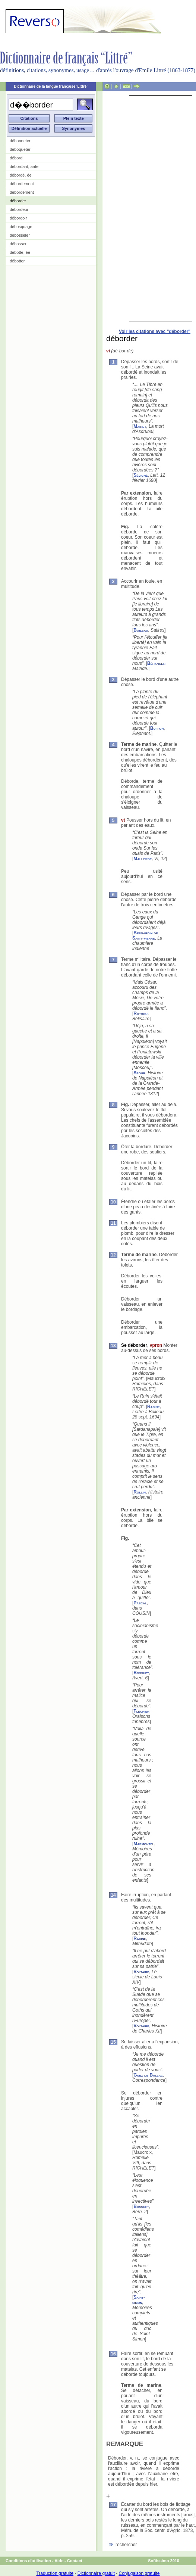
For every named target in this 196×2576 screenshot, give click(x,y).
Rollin (139, 1492)
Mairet (139, 426)
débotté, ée (20, 252)
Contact (74, 2560)
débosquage (21, 226)
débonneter (20, 140)
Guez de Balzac (148, 2075)
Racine (153, 1406)
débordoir (18, 218)
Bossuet (141, 1672)
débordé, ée (21, 175)
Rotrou (140, 1013)
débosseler (20, 235)
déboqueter (20, 149)
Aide (58, 2560)
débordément (22, 192)
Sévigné (140, 475)
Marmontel (143, 1843)
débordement (22, 183)
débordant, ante (24, 166)
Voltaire (141, 1971)
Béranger (156, 663)
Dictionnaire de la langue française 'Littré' (51, 86)
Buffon (157, 728)
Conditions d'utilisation (28, 2560)
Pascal (140, 1602)
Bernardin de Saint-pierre (145, 935)
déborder (18, 201)
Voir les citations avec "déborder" (154, 331)
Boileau (140, 630)
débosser (18, 244)
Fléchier (141, 1711)
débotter (17, 261)
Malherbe (142, 858)
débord (16, 158)
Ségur (139, 1072)
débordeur (19, 209)
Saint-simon (138, 2300)
